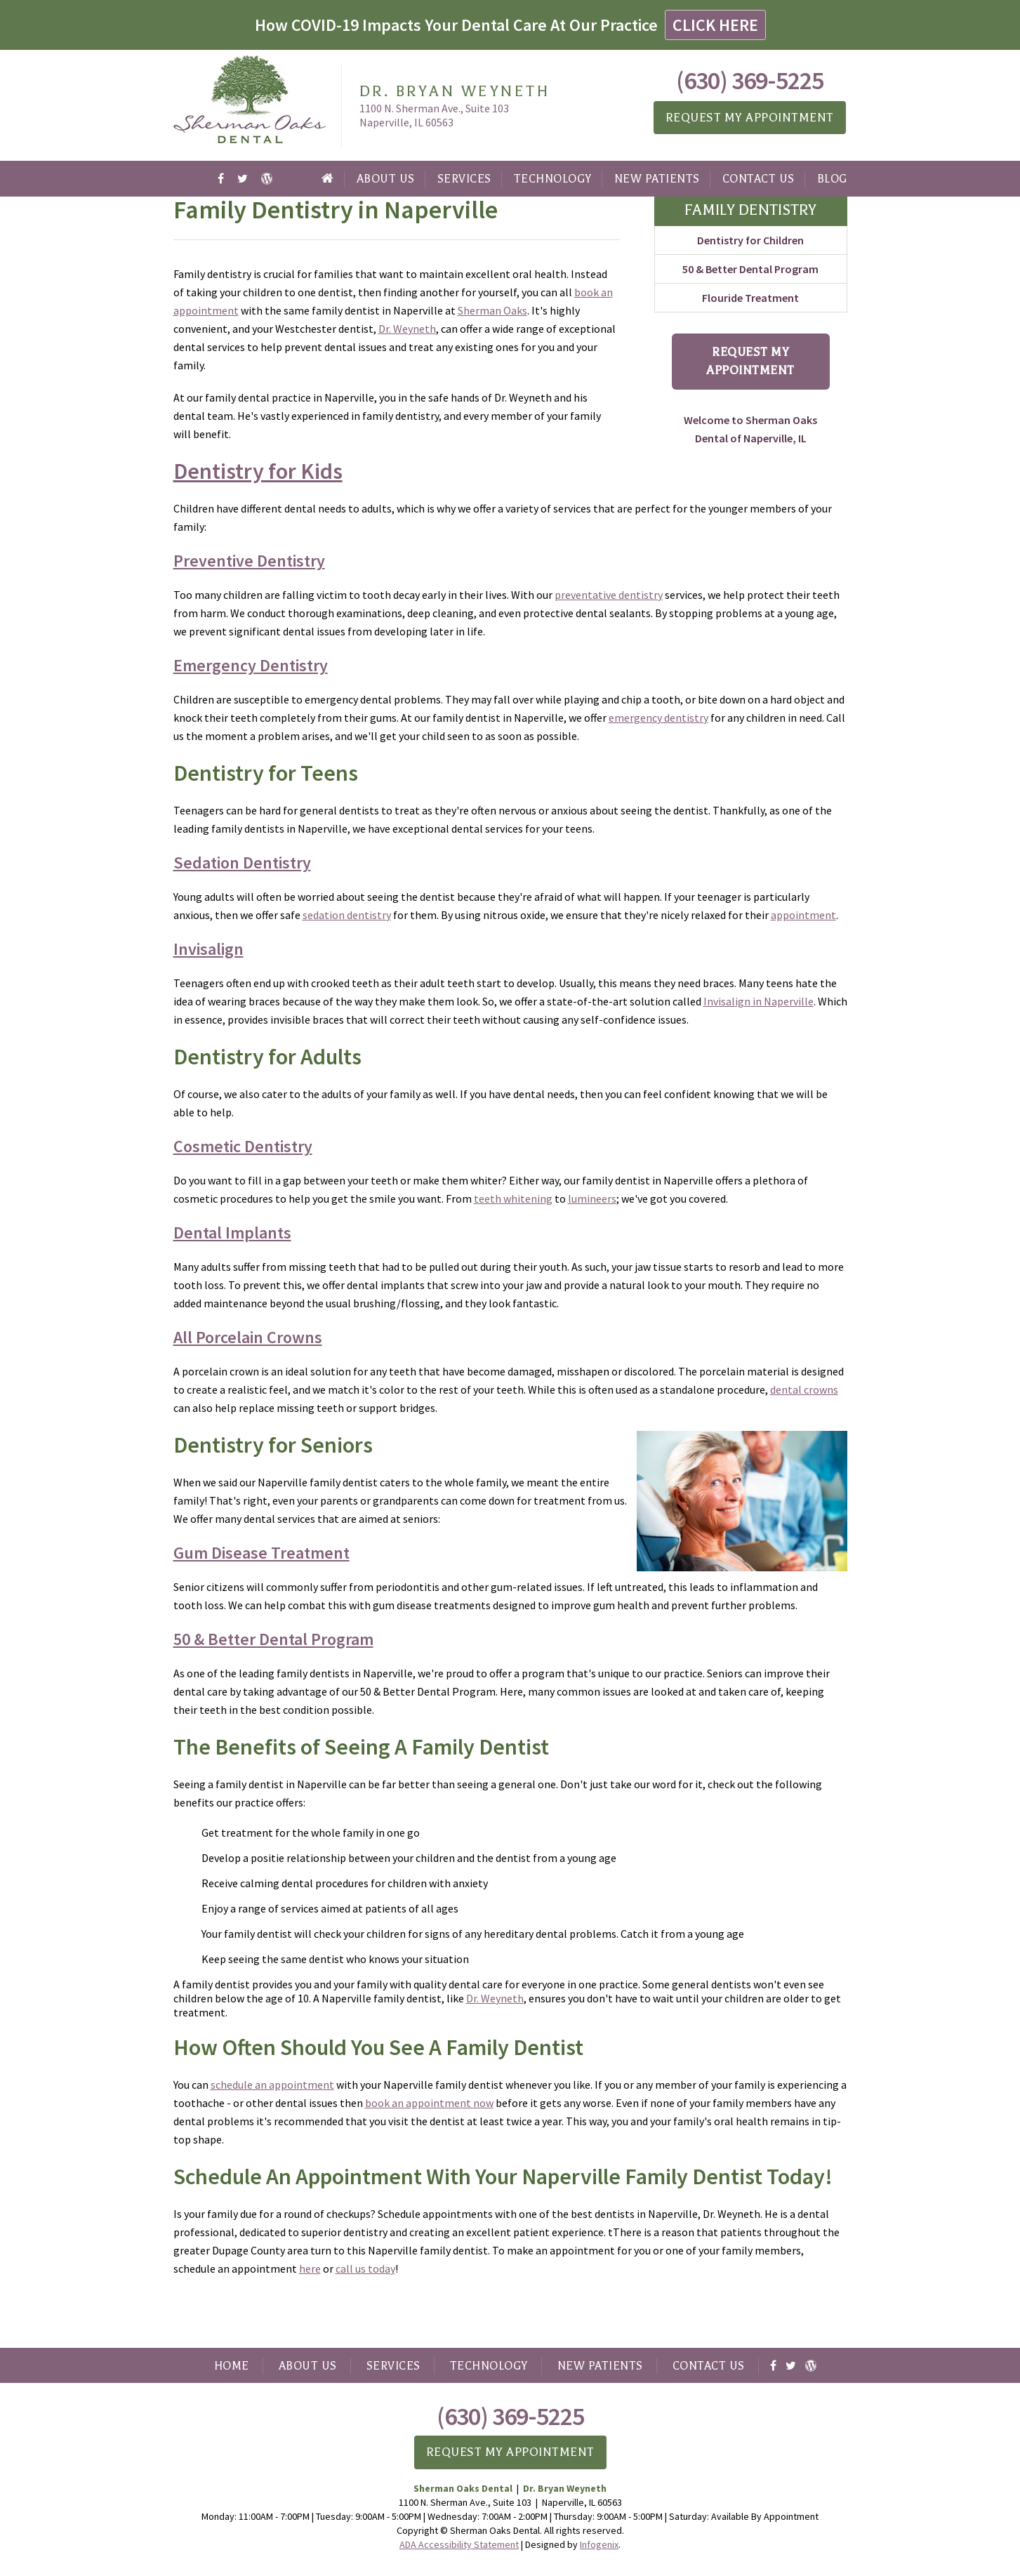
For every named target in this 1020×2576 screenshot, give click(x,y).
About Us (386, 179)
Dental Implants (232, 1232)
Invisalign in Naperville (758, 1001)
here (310, 2268)
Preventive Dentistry (249, 561)
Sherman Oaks (492, 310)
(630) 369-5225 (749, 80)
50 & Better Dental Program (750, 269)
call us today (365, 2268)
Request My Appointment (749, 117)
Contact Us (758, 179)
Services (464, 179)
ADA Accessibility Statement (459, 2544)
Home (231, 2366)
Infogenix (599, 2544)
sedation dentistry (347, 915)
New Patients (657, 179)
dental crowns (804, 1389)
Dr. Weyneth (407, 329)
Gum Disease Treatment (261, 1553)
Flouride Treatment (750, 298)
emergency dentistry (658, 718)
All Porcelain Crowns (247, 1337)
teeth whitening (513, 1198)
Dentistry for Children (750, 240)
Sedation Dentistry (242, 862)
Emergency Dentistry (250, 665)
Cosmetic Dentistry (242, 1146)
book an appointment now (429, 2103)
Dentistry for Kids (258, 471)
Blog (832, 179)
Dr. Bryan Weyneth (454, 91)
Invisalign (208, 949)
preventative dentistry (609, 595)
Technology (553, 179)
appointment (803, 915)
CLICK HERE (715, 25)
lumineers (592, 1198)
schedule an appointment (272, 2085)
